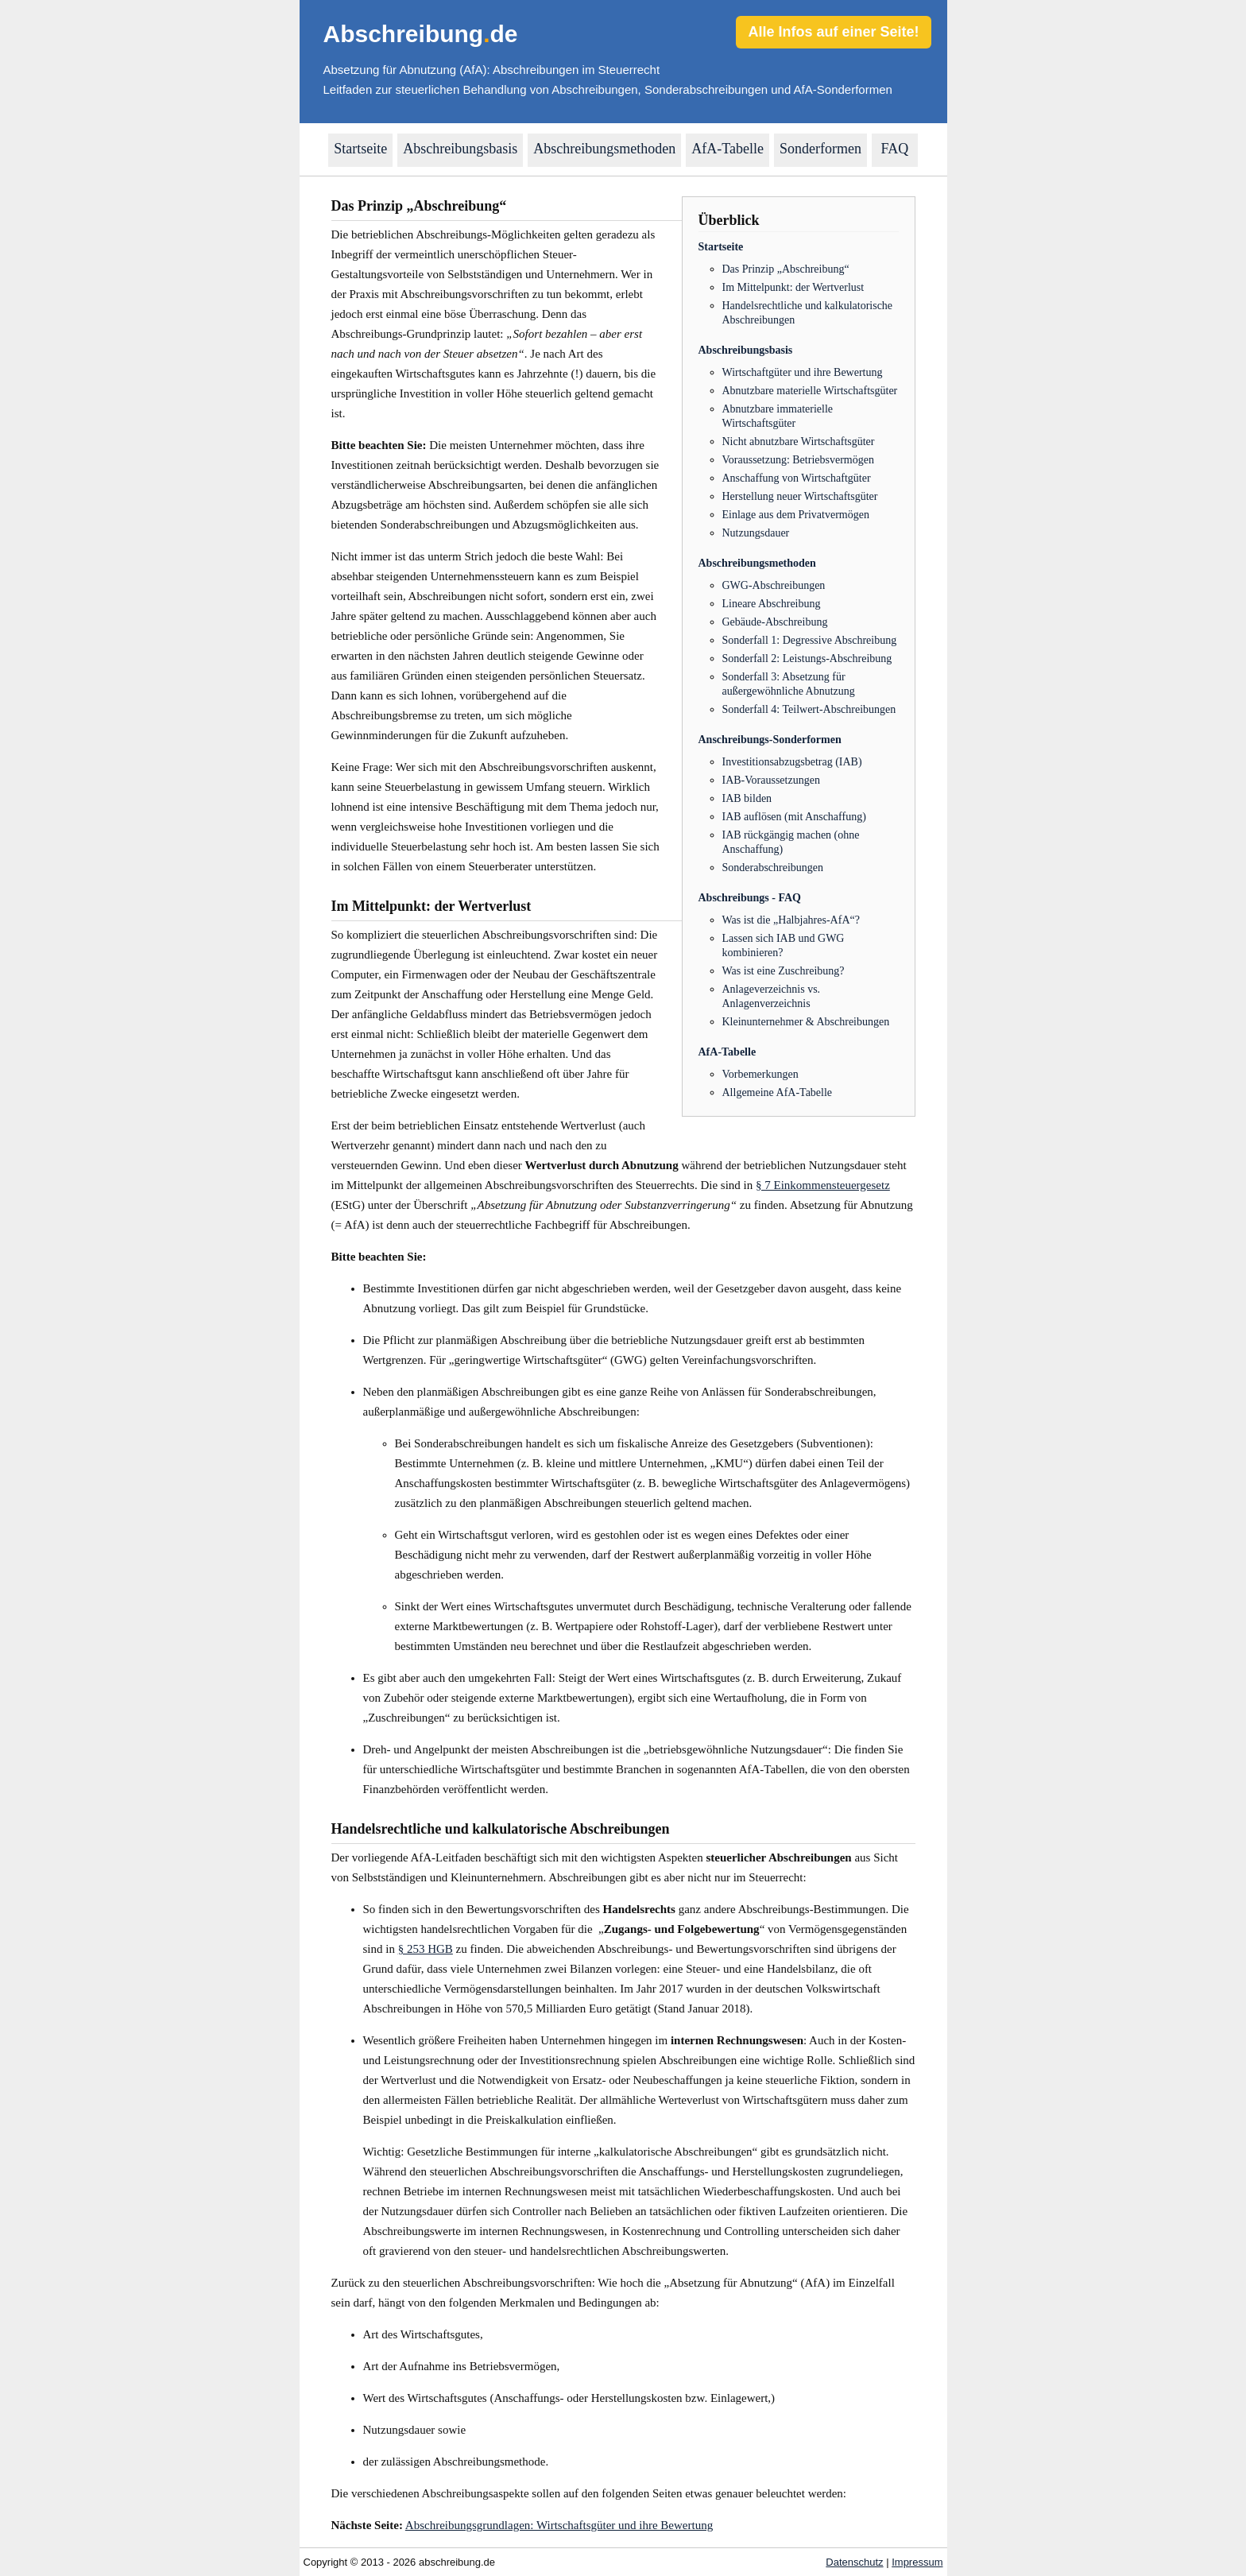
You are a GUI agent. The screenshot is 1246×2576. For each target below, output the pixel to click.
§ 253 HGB (425, 1949)
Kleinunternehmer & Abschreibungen (806, 1022)
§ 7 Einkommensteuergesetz (823, 1185)
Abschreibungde (420, 34)
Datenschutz (854, 2562)
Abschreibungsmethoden (604, 149)
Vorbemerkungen (760, 1074)
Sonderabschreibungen (773, 868)
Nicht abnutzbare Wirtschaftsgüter (798, 441)
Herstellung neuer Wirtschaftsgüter (800, 496)
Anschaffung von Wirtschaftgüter (796, 478)
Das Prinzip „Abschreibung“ (785, 269)
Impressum (917, 2562)
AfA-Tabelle (727, 149)
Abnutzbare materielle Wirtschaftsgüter (810, 391)
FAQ (894, 149)
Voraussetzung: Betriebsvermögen (798, 460)
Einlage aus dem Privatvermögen (795, 515)
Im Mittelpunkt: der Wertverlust (793, 287)
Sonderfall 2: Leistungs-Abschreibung (807, 658)
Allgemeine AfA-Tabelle (777, 1092)
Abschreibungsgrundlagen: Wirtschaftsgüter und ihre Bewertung (559, 2525)
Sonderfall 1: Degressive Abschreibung (809, 640)
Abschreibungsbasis (460, 149)
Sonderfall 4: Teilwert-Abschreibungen (809, 709)
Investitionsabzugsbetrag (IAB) (792, 762)
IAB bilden (747, 798)
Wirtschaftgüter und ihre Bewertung (802, 372)
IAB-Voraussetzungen (771, 780)
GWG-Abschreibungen (774, 585)
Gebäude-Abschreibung (775, 622)
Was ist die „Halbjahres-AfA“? (791, 920)
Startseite (360, 149)
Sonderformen (820, 149)
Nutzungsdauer (756, 533)
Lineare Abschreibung (771, 604)
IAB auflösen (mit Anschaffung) (794, 817)
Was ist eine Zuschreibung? (783, 971)
